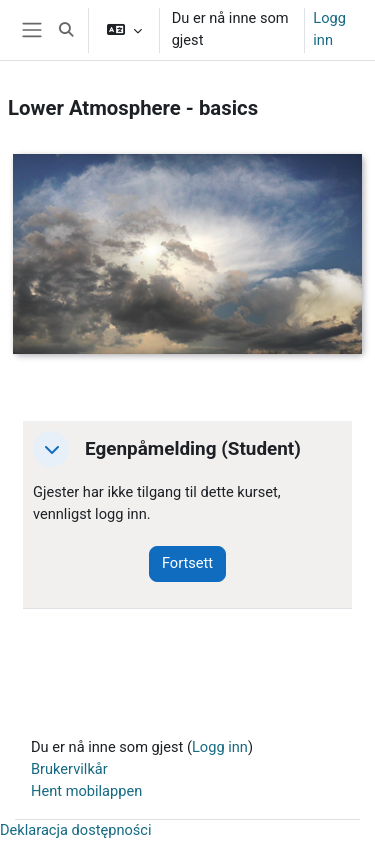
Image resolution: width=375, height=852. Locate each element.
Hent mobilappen (86, 791)
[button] (66, 30)
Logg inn (329, 29)
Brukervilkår (69, 769)
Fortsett (187, 563)
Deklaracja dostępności (76, 830)
